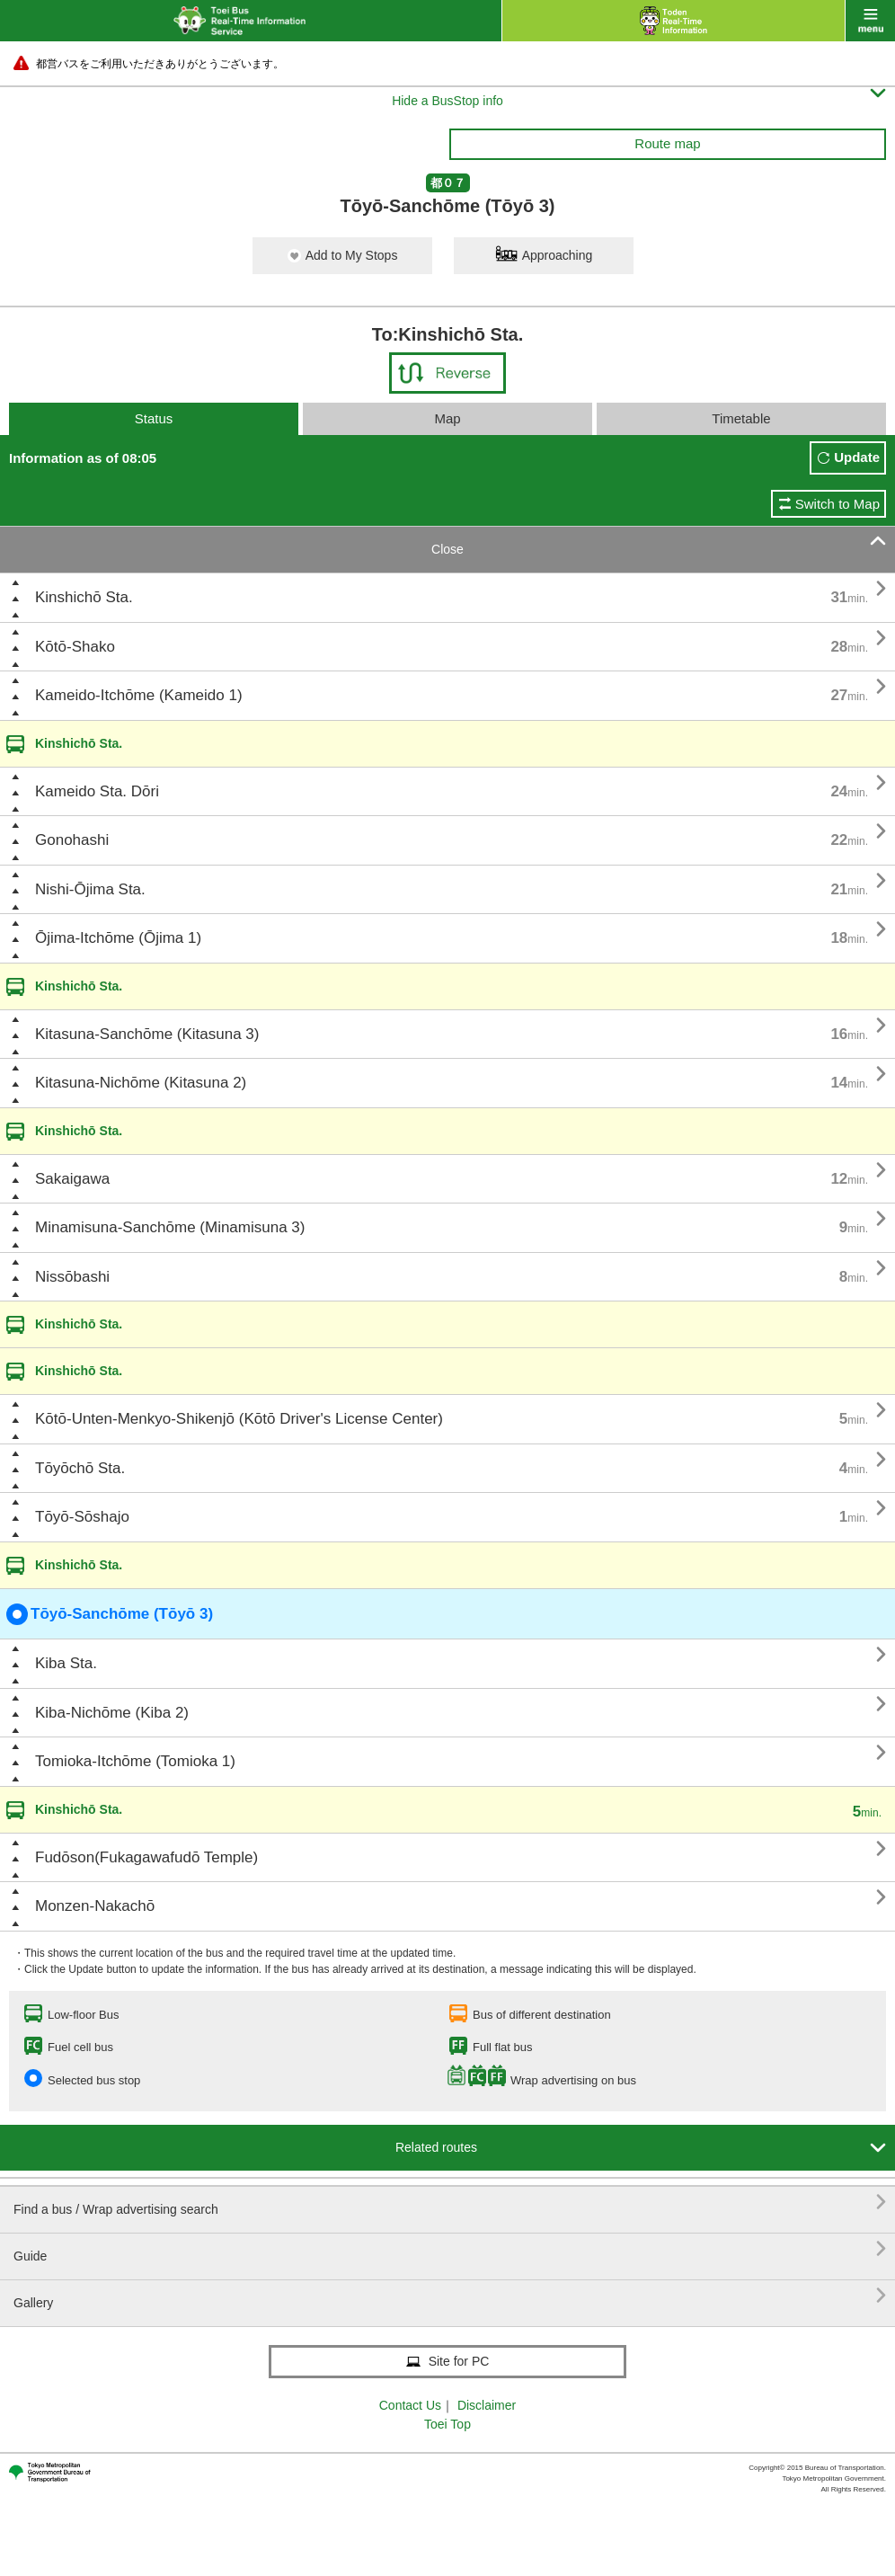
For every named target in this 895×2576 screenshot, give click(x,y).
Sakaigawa (72, 1178)
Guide (449, 2249)
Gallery (449, 2296)
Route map (667, 143)
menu (870, 20)
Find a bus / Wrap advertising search (449, 2202)
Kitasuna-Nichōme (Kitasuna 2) (140, 1082)
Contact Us (410, 2405)
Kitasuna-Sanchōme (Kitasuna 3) (147, 1034)
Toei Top (447, 2424)
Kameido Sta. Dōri (97, 791)
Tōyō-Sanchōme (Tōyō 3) (109, 1614)
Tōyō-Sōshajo (82, 1516)
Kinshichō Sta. (84, 597)
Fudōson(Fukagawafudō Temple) (146, 1857)
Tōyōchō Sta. (80, 1468)
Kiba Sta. (66, 1663)
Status (154, 418)
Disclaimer (486, 2405)
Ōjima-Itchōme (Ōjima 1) (118, 937)
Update (857, 457)
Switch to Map (837, 503)
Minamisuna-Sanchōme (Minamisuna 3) (170, 1227)
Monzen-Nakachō (95, 1905)
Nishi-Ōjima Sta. (90, 889)
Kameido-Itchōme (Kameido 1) (139, 695)
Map (447, 418)
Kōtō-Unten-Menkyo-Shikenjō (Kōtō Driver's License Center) (239, 1418)
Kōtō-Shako (75, 646)
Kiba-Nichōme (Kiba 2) (112, 1712)
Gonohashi (72, 839)
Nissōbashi (72, 1276)
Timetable (741, 418)
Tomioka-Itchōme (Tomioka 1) (135, 1761)
